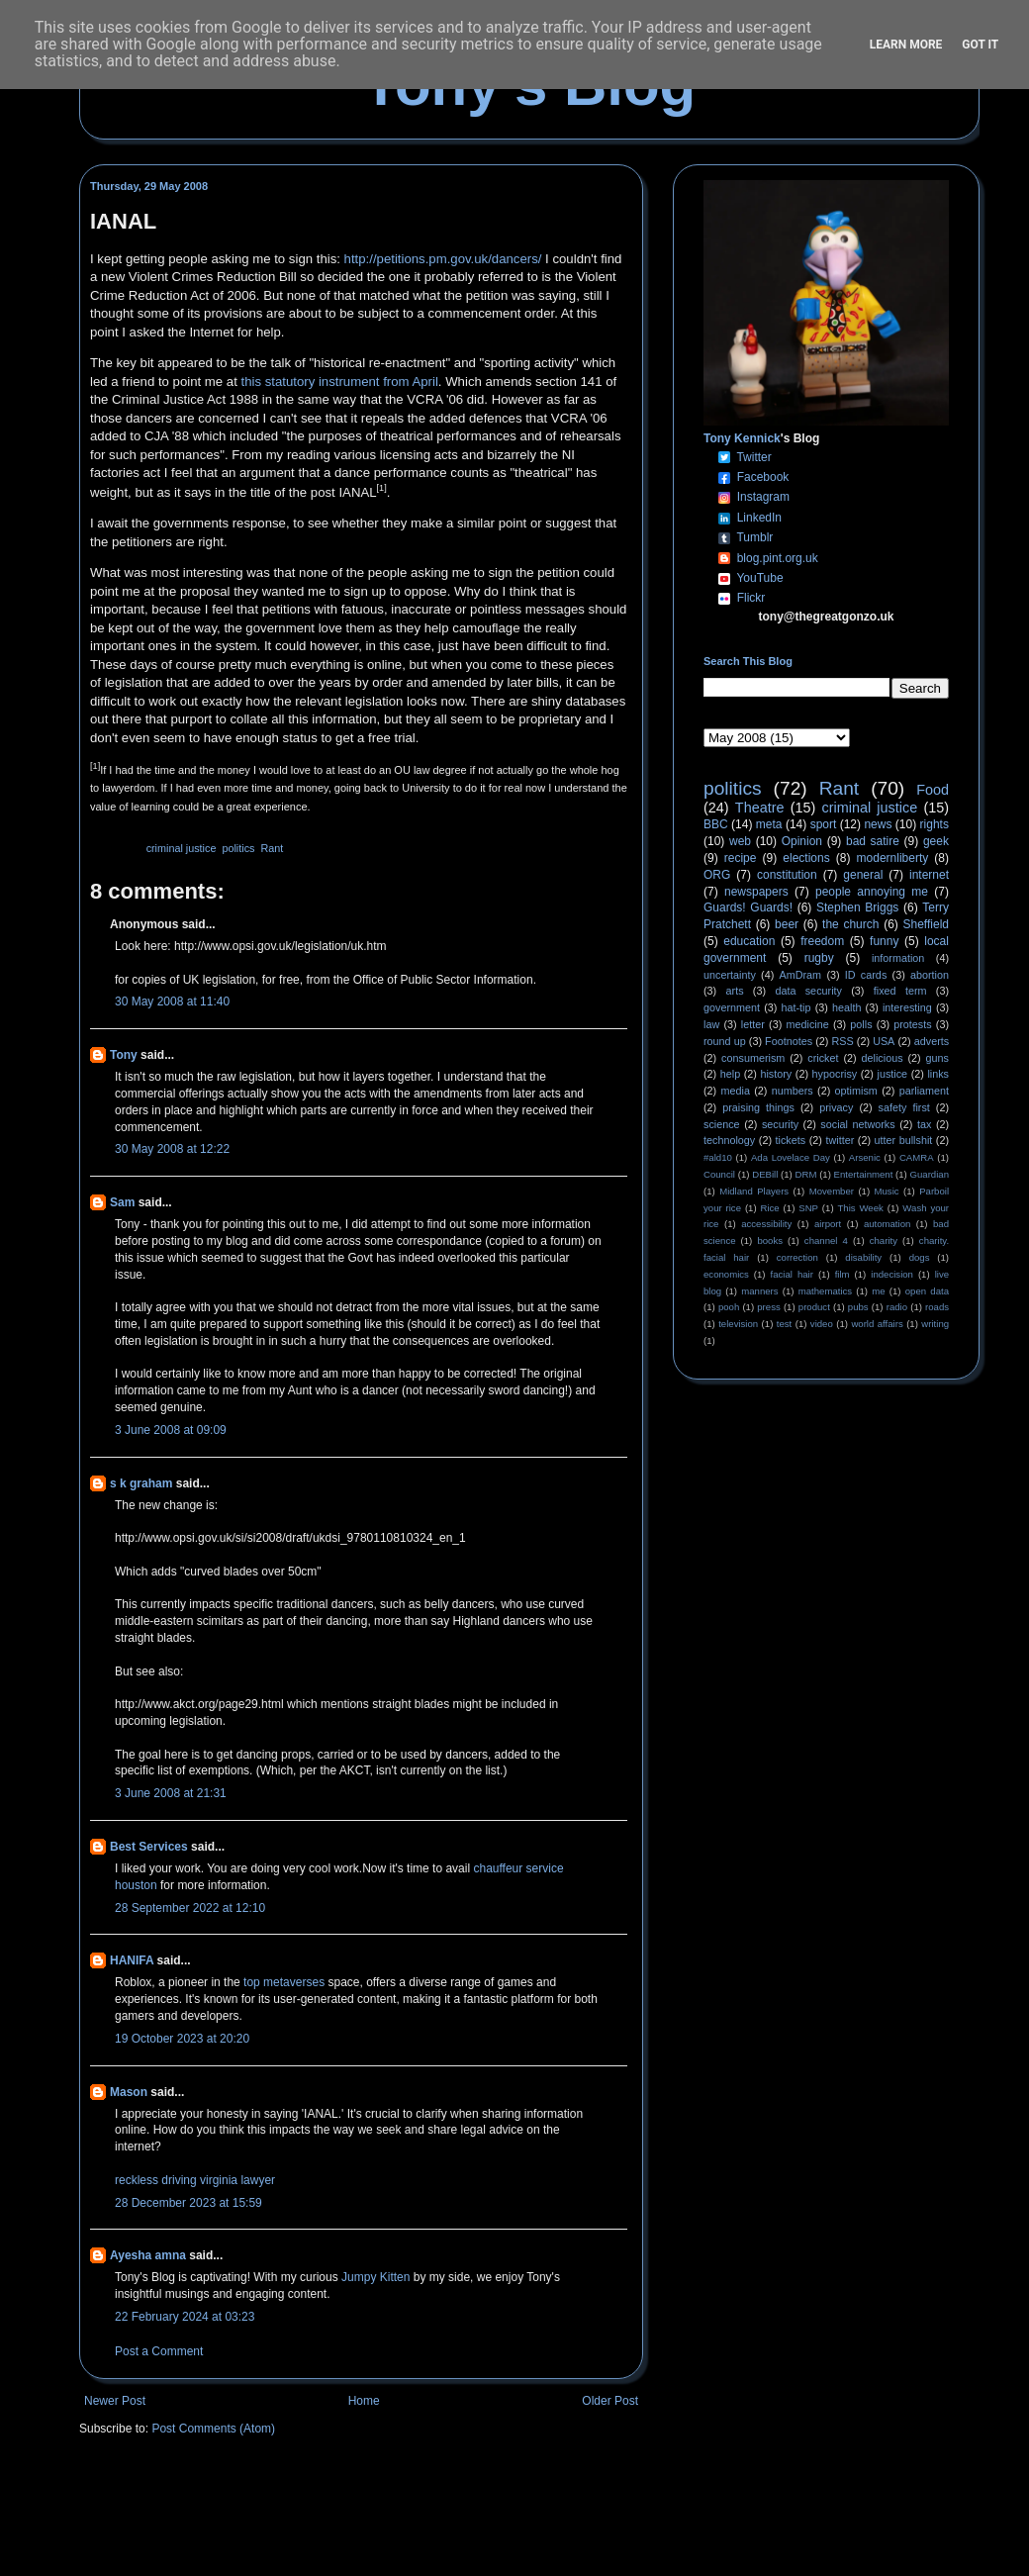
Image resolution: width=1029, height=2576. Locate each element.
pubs (858, 1306)
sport (823, 824)
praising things (758, 1107)
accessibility (766, 1223)
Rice (770, 1207)
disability (863, 1257)
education (749, 941)
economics (726, 1274)
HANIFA (131, 1960)
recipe (740, 858)
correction (797, 1257)
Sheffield (925, 924)
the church (850, 924)
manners (759, 1291)
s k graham (141, 1483)
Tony (124, 1055)
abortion (929, 975)
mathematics (825, 1291)
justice (892, 1074)
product (814, 1306)
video (821, 1323)
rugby (819, 958)
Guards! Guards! (748, 907)
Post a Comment (159, 2351)
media (735, 1091)
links (938, 1074)
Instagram (763, 497)
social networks (857, 1124)
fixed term (900, 991)
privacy (836, 1107)
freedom (822, 941)
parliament (924, 1091)
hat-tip (796, 1007)
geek (936, 841)
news (877, 824)
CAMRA (916, 1157)
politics (238, 848)
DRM (806, 1174)
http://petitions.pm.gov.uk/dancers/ (443, 258)
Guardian (929, 1174)
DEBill (765, 1174)
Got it (980, 44)
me (878, 1291)
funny (884, 941)
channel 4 (826, 1240)
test (784, 1323)
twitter (839, 1140)
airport (827, 1223)
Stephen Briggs (857, 907)
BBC (715, 824)
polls (861, 1024)
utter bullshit (904, 1140)
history (776, 1074)
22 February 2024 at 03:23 (184, 2317)
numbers (792, 1091)
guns (937, 1058)
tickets (791, 1140)
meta (769, 824)
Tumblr (754, 537)
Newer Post (114, 2401)
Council (719, 1174)
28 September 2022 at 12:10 (190, 1908)
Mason (128, 2092)
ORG (716, 875)
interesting (907, 1007)
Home (364, 2401)
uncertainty (729, 975)
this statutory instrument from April (338, 381)
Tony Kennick (742, 438)
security (780, 1124)
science (721, 1124)
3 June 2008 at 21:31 (171, 1793)
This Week (860, 1207)
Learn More (906, 44)
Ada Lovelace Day (790, 1157)
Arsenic (865, 1157)
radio (897, 1306)
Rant (271, 848)
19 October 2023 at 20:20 (182, 2039)
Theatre (760, 807)
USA (883, 1041)
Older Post (610, 2401)
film (842, 1274)
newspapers (756, 892)
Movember (831, 1191)
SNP (808, 1207)
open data (927, 1291)
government (731, 1007)
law (711, 1024)
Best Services (149, 1847)
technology (729, 1140)
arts (735, 991)
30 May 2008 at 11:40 (172, 1001)
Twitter (753, 457)
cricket (822, 1058)
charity (883, 1240)
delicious (882, 1058)
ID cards (866, 975)
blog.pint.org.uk (777, 558)
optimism (856, 1091)
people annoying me (871, 892)
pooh (728, 1306)
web (740, 841)
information (898, 958)
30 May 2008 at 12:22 (172, 1149)
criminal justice (181, 848)
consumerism (753, 1058)
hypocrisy (835, 1074)
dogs (919, 1257)
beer (786, 924)
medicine (808, 1024)
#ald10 (717, 1157)
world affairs (876, 1323)
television (738, 1323)
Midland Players (754, 1191)
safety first (904, 1107)
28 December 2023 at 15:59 (188, 2203)
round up (724, 1041)
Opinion (802, 841)
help (730, 1074)
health (846, 1007)
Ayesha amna (148, 2255)
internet (929, 875)
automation (887, 1223)
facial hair (792, 1274)
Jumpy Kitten (375, 2277)
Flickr (751, 598)
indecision (892, 1274)
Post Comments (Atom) (213, 2428)
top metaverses (284, 1982)
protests (912, 1024)
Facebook (763, 477)
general (863, 875)
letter (753, 1024)
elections (806, 858)
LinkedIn (759, 518)
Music (887, 1191)
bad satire (872, 841)
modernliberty (893, 858)
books (770, 1240)
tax (924, 1124)
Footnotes (788, 1041)
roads (937, 1306)
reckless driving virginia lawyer (195, 2180)
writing (935, 1323)
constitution (787, 875)
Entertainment (863, 1174)
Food (932, 790)
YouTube (759, 578)
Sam (122, 1202)
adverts (931, 1041)
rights (934, 824)
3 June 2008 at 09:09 (171, 1430)
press (768, 1306)
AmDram (801, 975)
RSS (843, 1041)
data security (808, 991)
